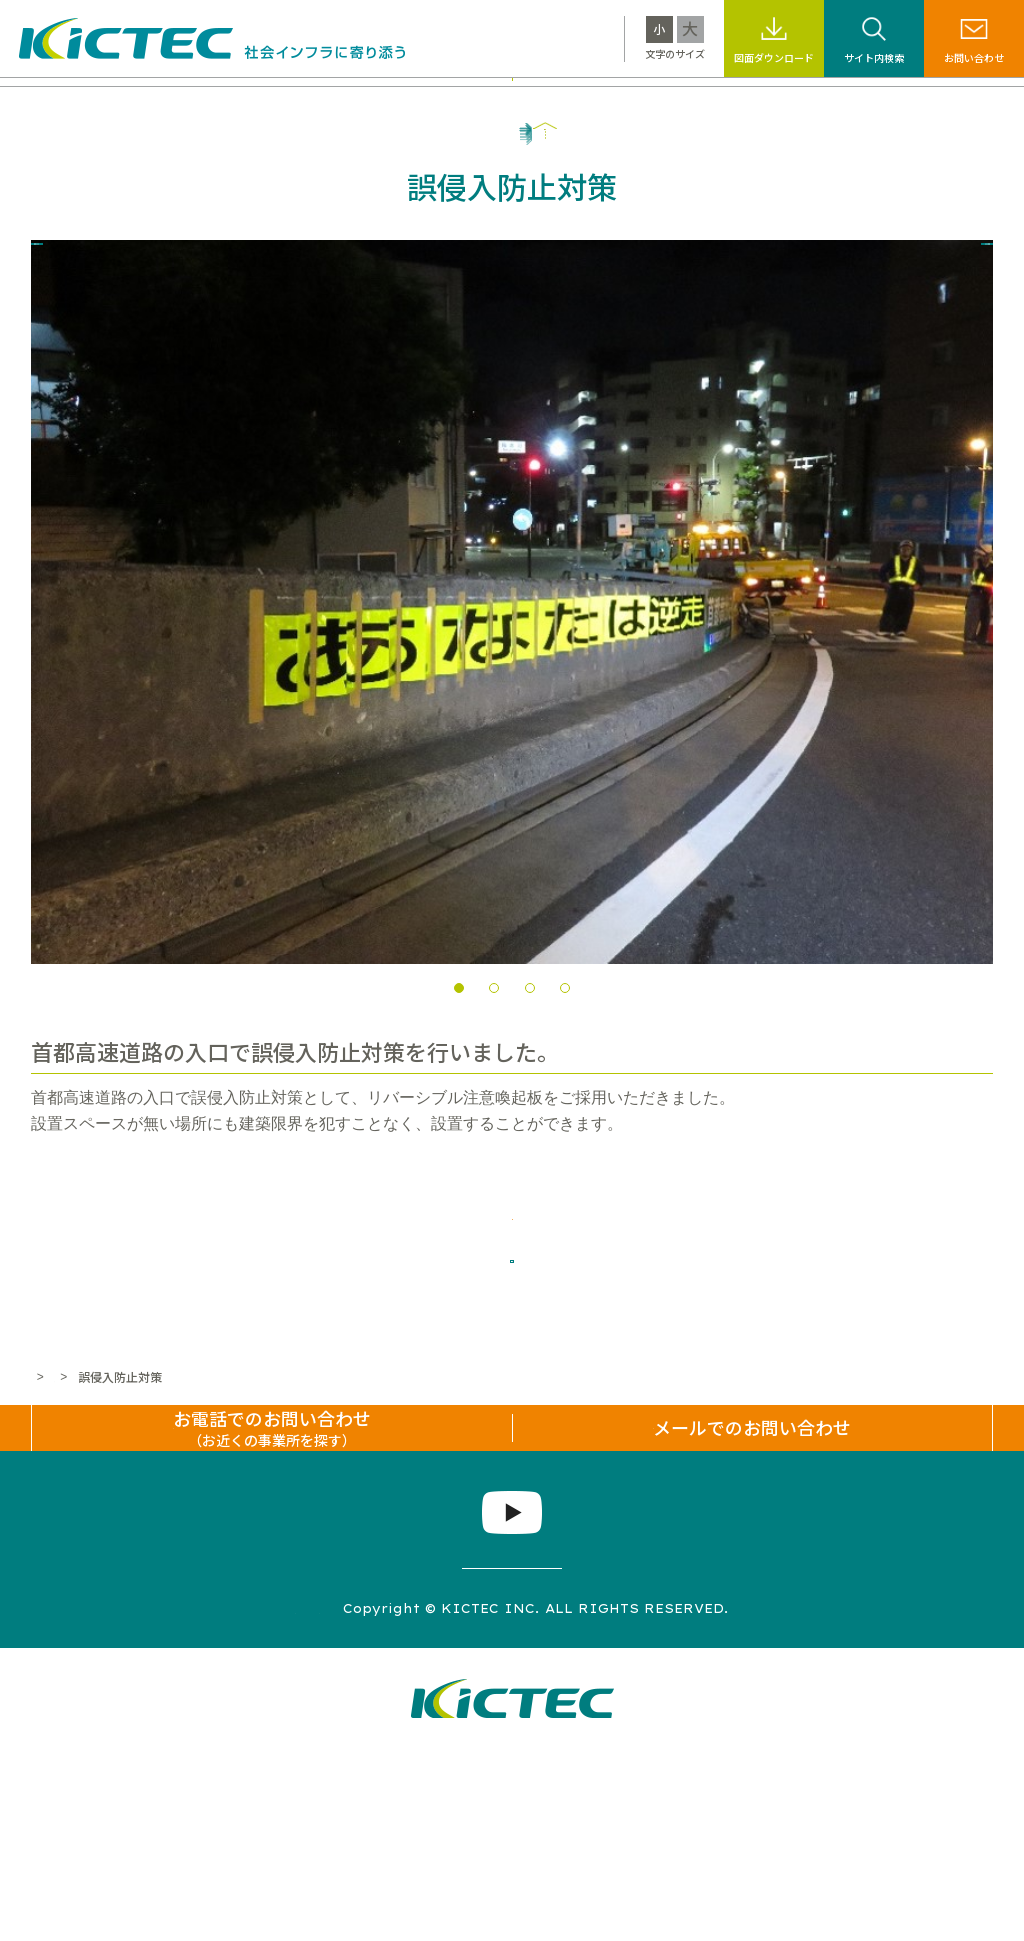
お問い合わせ (974, 57)
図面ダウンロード (774, 57)
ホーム (49, 1471)
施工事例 (407, 102)
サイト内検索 (874, 57)
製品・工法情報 (302, 102)
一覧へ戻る (512, 1336)
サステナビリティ (519, 102)
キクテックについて (161, 102)
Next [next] (968, 679)
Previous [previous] (56, 679)
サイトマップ (215, 1797)
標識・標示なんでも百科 (680, 102)
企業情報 (898, 102)
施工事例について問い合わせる (512, 1267)
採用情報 (813, 102)
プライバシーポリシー (367, 1797)
